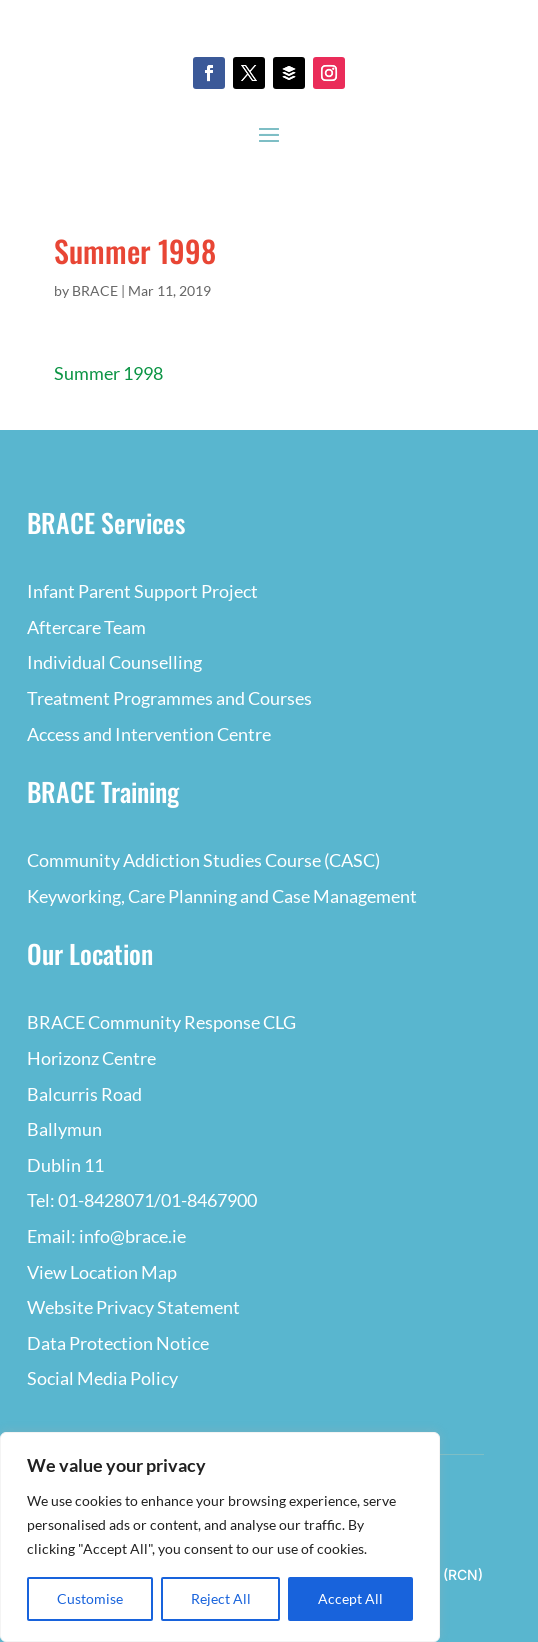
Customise (90, 1598)
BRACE (95, 290)
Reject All (221, 1598)
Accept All (350, 1598)
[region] (220, 1537)
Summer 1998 (108, 373)
